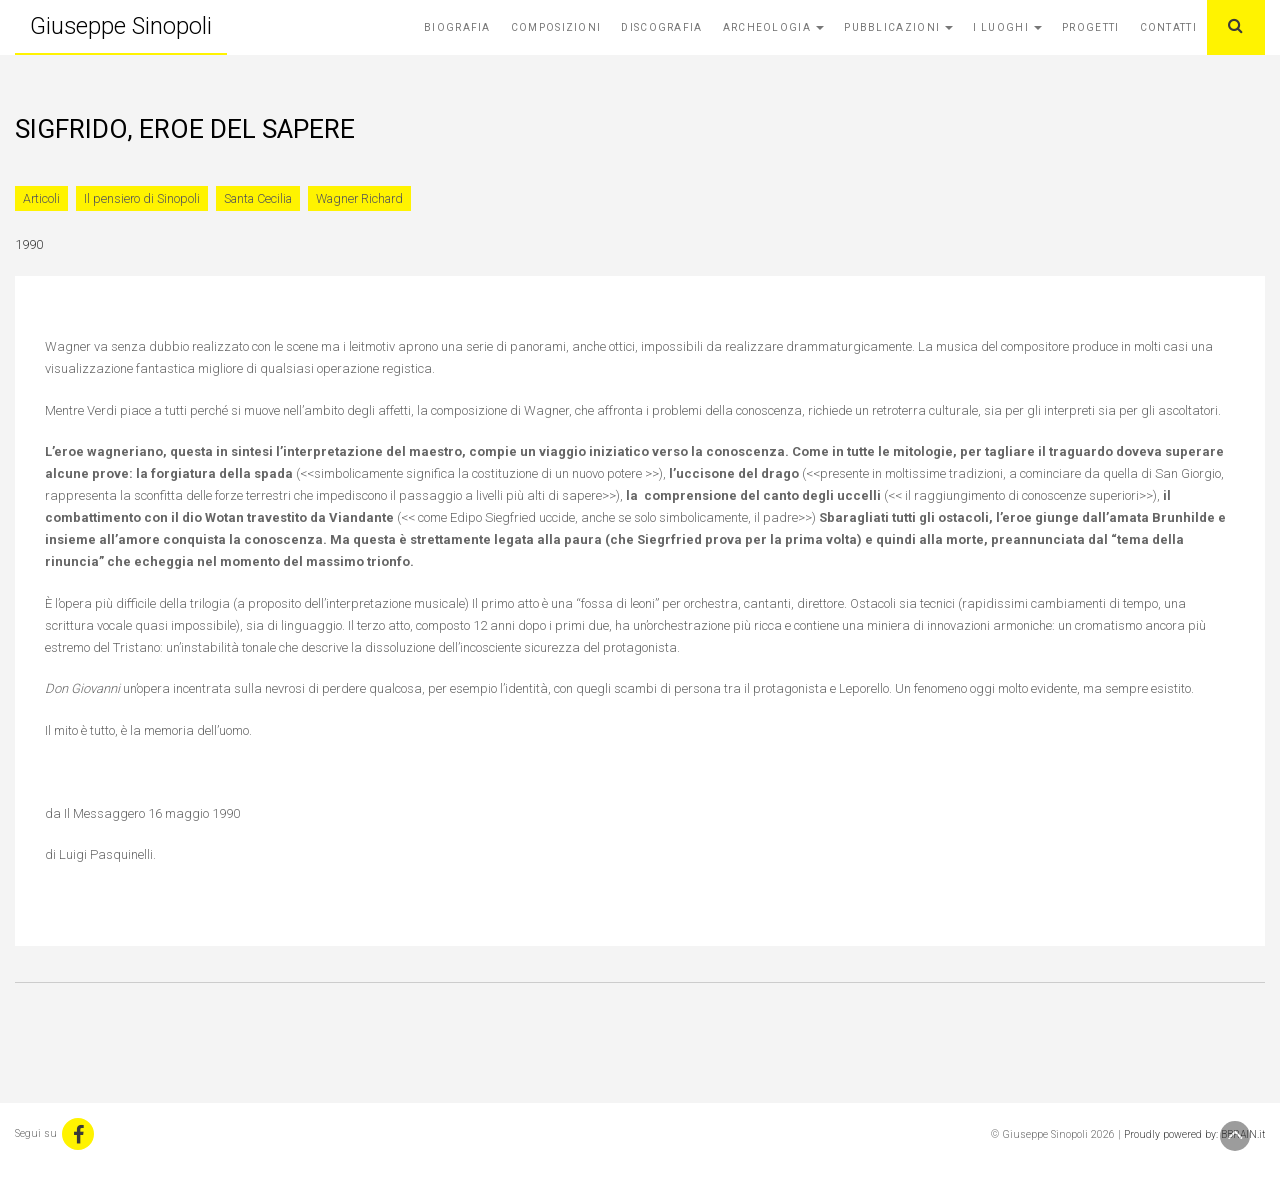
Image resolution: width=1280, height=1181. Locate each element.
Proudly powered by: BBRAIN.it (1194, 1134)
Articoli (41, 198)
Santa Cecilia (258, 198)
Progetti (1090, 27)
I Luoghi (1007, 27)
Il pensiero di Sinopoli (142, 198)
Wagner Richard (359, 198)
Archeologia (774, 27)
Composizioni (556, 27)
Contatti (1168, 27)
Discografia (661, 27)
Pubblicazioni (898, 27)
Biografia (457, 27)
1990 (29, 244)
